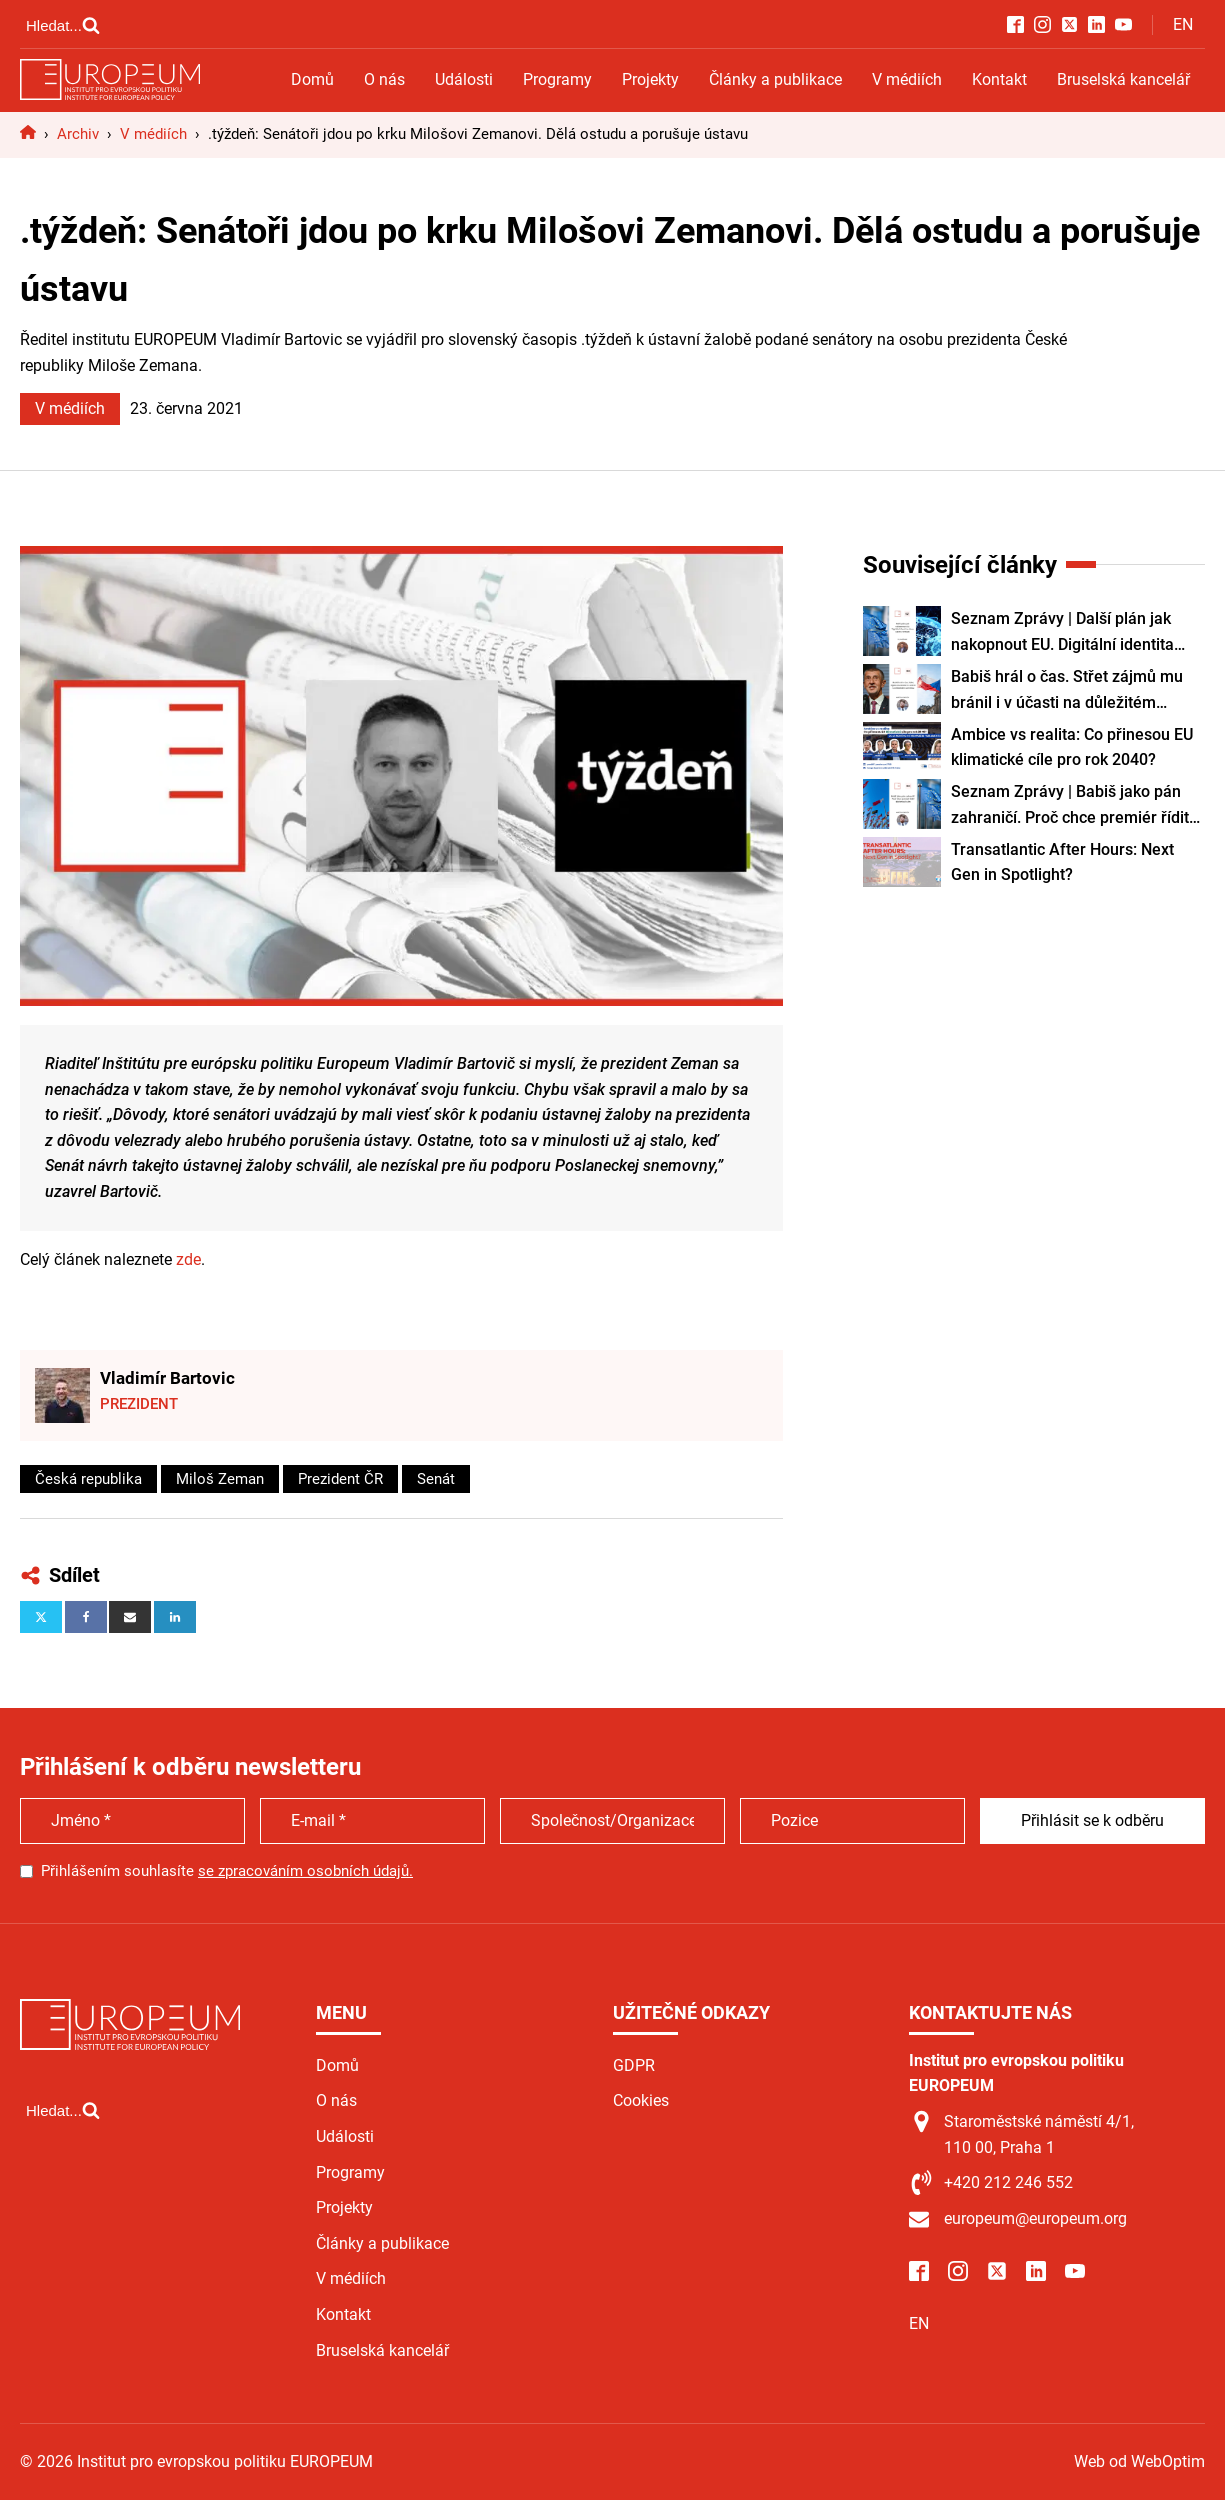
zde (188, 1259)
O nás (384, 79)
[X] (41, 1617)
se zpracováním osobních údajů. (305, 1871)
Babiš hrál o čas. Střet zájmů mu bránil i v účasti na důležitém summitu (1067, 691)
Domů (312, 79)
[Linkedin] (175, 1617)
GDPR (634, 2065)
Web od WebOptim (1139, 2461)
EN (1183, 24)
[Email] (130, 1617)
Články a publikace (775, 79)
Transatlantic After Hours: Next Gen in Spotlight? (1062, 862)
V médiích (907, 79)
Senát (436, 1479)
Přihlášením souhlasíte (227, 1871)
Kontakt (999, 79)
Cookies (641, 2100)
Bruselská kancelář (1123, 79)
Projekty (650, 79)
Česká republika (88, 1479)
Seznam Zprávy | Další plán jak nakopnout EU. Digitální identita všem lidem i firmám (1062, 633)
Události (464, 79)
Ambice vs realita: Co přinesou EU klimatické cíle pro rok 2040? (1072, 747)
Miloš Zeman (220, 1479)
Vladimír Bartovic (167, 1378)
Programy (557, 79)
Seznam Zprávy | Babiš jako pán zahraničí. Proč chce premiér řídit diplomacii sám (1070, 806)
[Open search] (63, 25)
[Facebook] (86, 1617)
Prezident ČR (340, 1479)
